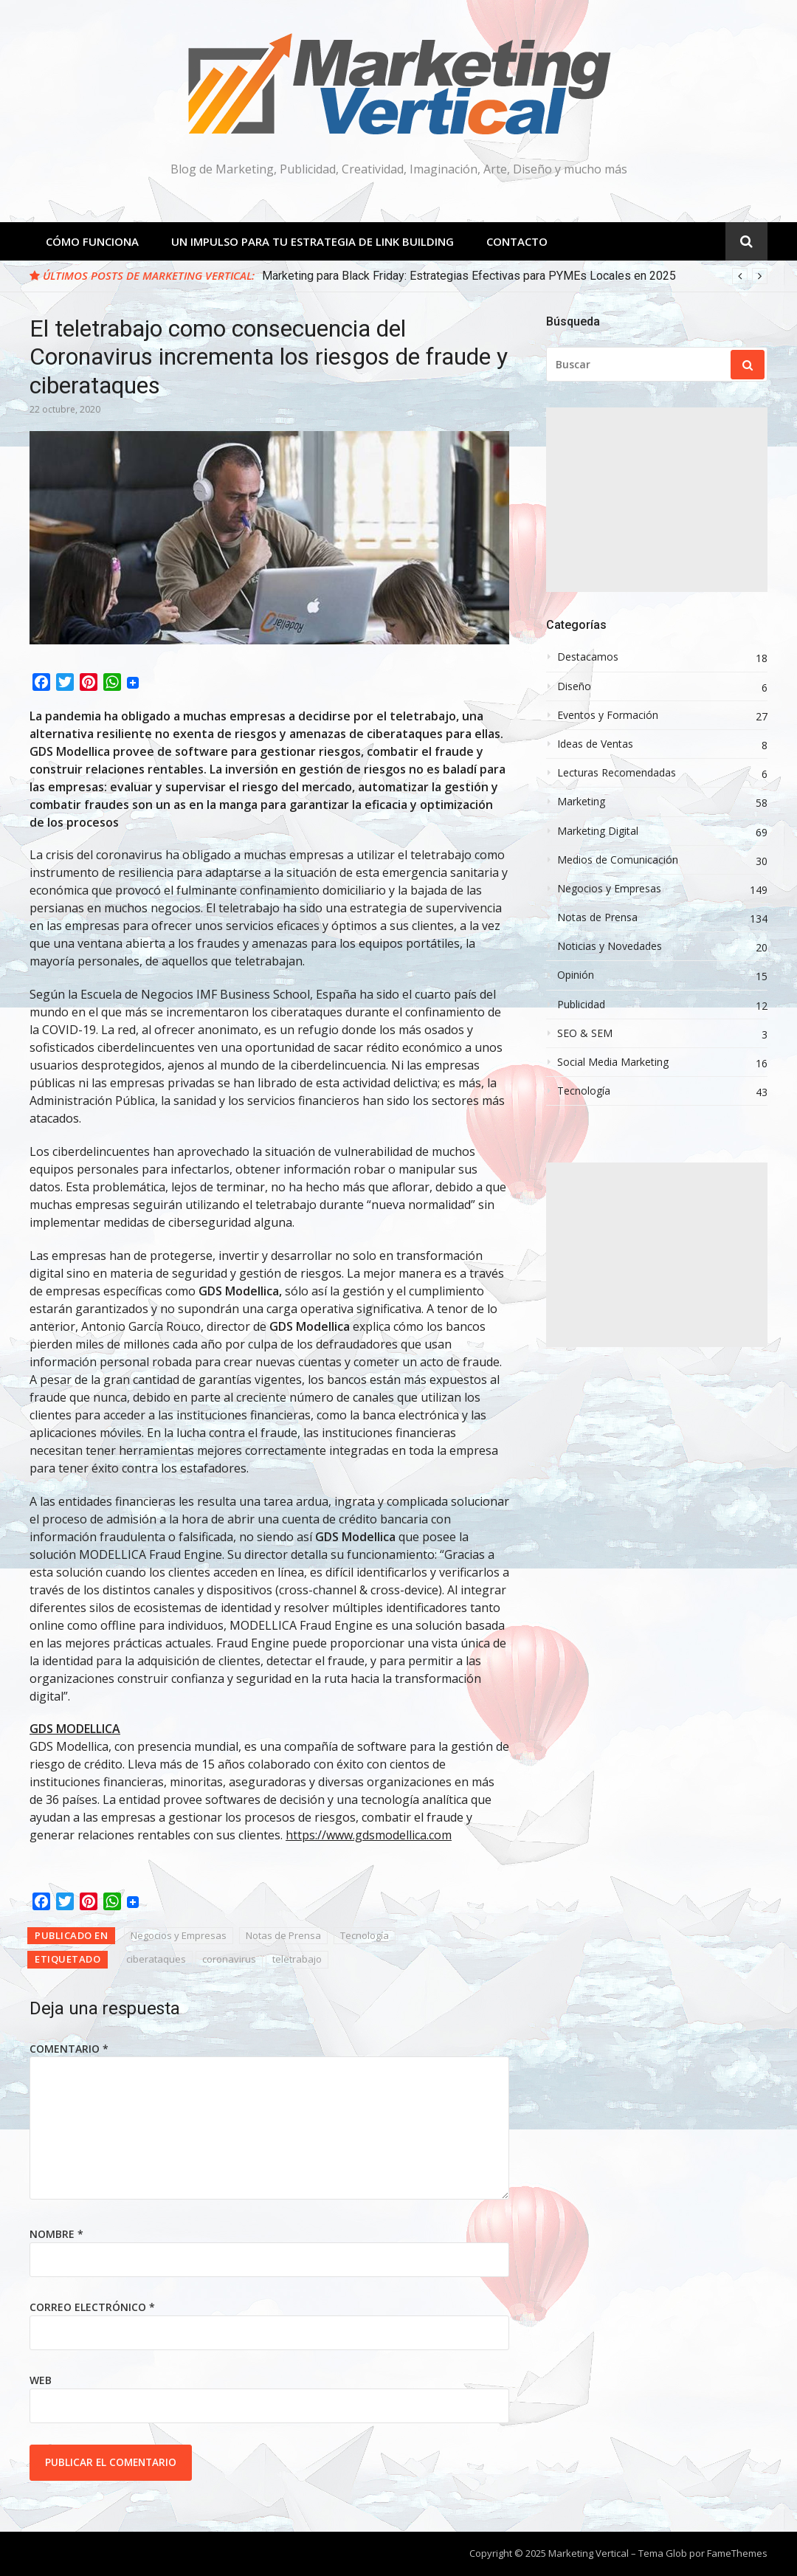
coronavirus (229, 1959)
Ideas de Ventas (595, 744)
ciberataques (156, 1959)
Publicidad (581, 1004)
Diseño (574, 686)
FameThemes (737, 2553)
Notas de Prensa (283, 1935)
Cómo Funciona (92, 241)
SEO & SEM (585, 1033)
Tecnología (364, 1935)
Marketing (581, 801)
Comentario (69, 2049)
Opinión (575, 975)
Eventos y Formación (607, 715)
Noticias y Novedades (609, 946)
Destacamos (587, 657)
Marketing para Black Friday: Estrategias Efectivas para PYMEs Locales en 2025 (469, 276)
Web (41, 2380)
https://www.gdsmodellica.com (369, 1835)
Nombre (56, 2234)
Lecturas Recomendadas (616, 772)
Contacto (517, 241)
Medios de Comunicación (617, 860)
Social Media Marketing (613, 1062)
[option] (514, 276)
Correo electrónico (92, 2307)
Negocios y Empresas (179, 1935)
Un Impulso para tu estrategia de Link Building (312, 241)
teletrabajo (297, 1959)
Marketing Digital (597, 831)
